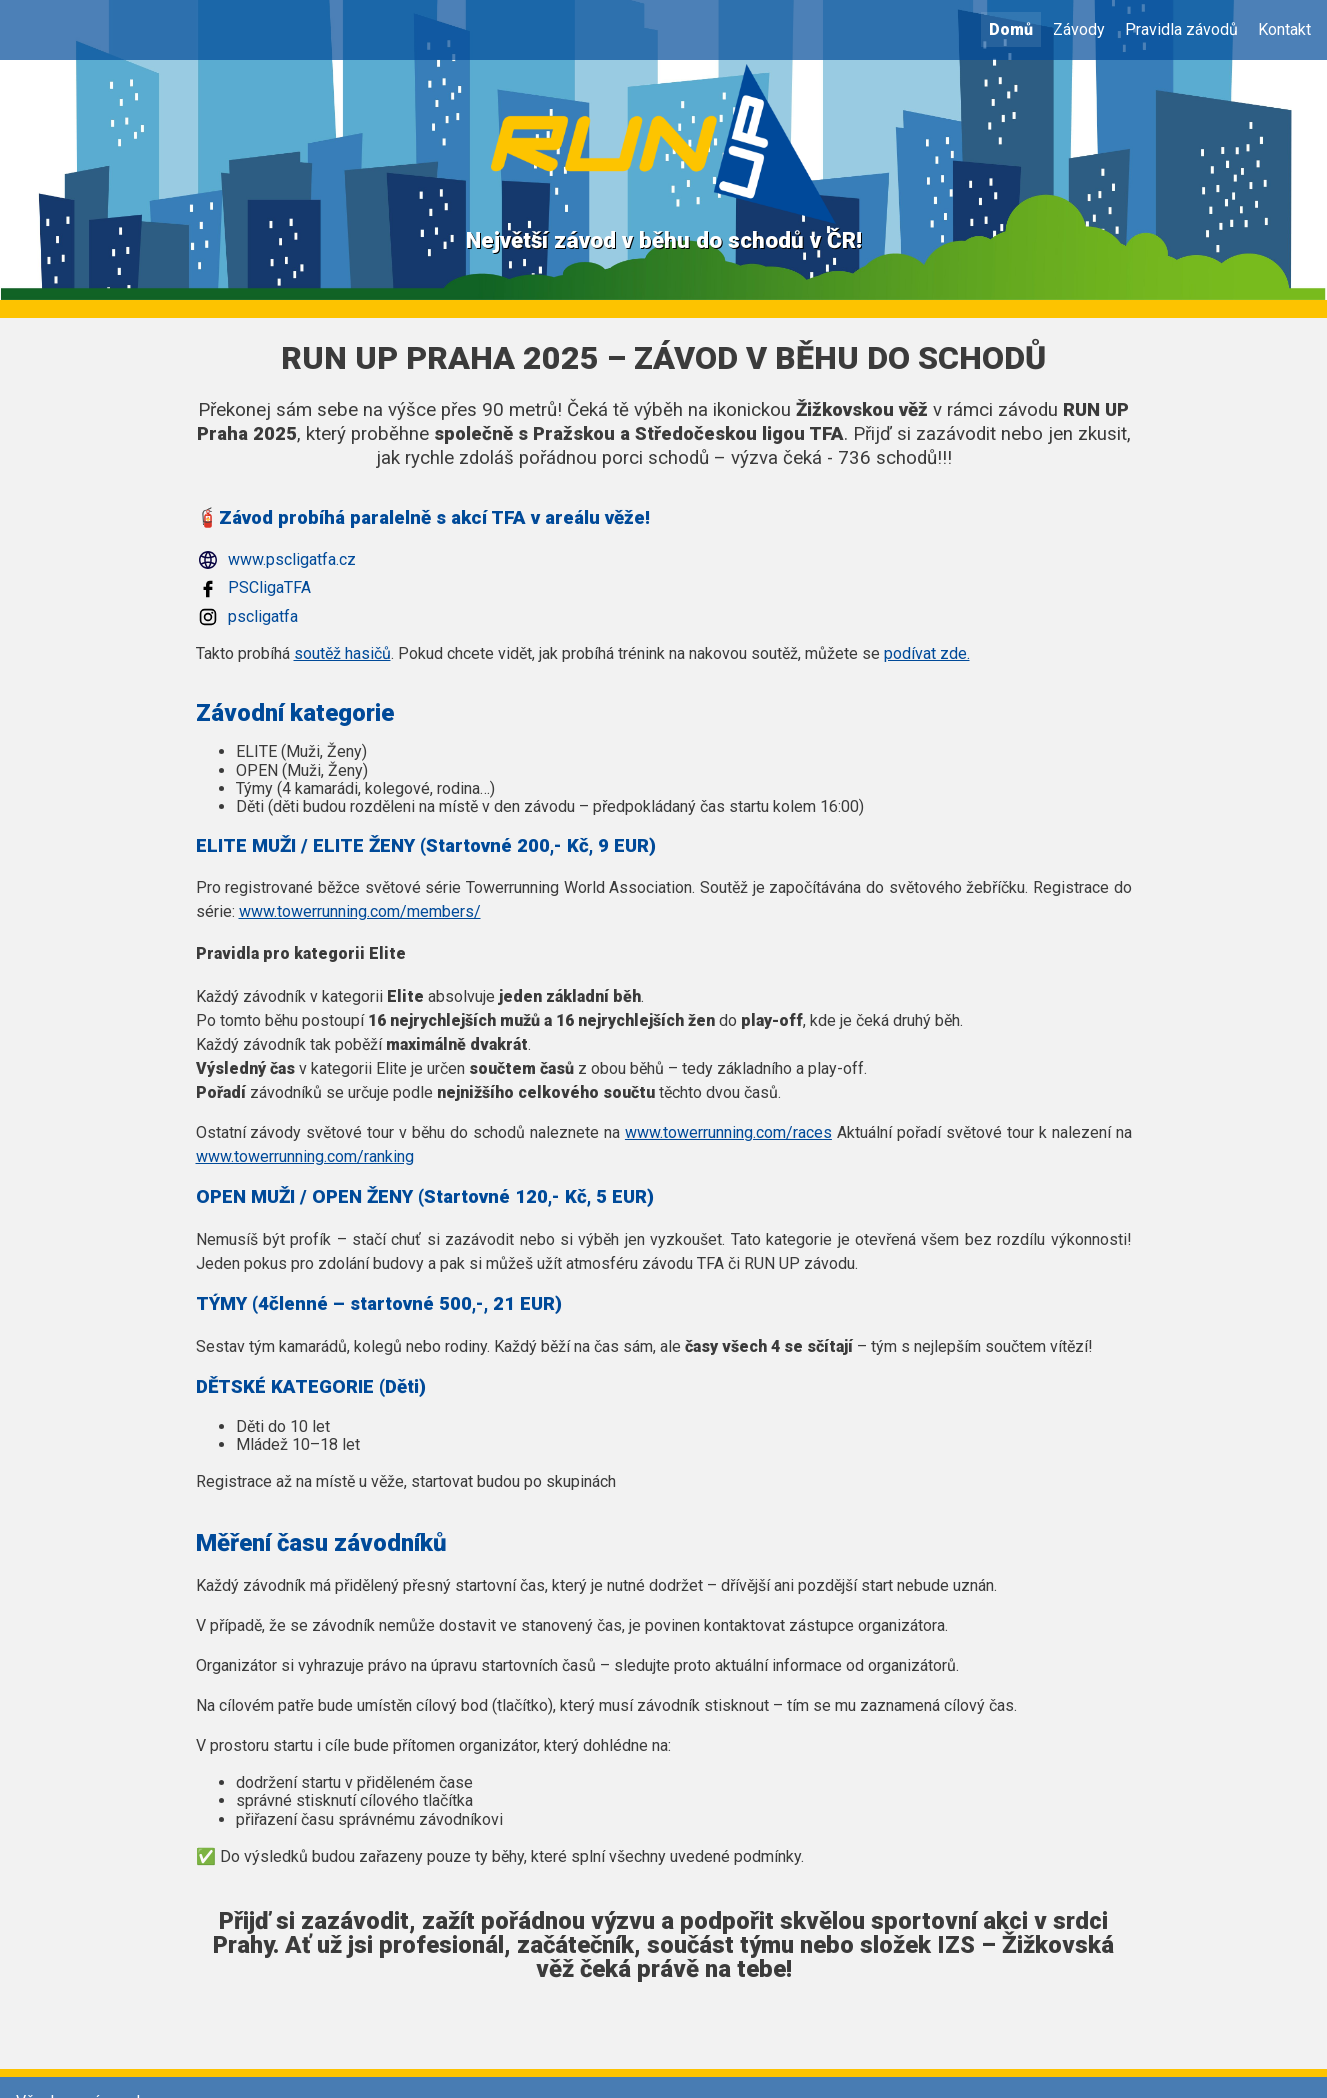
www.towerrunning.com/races (728, 1132)
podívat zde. (927, 653)
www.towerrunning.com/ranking (305, 1156)
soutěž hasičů (342, 653)
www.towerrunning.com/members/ (360, 911)
